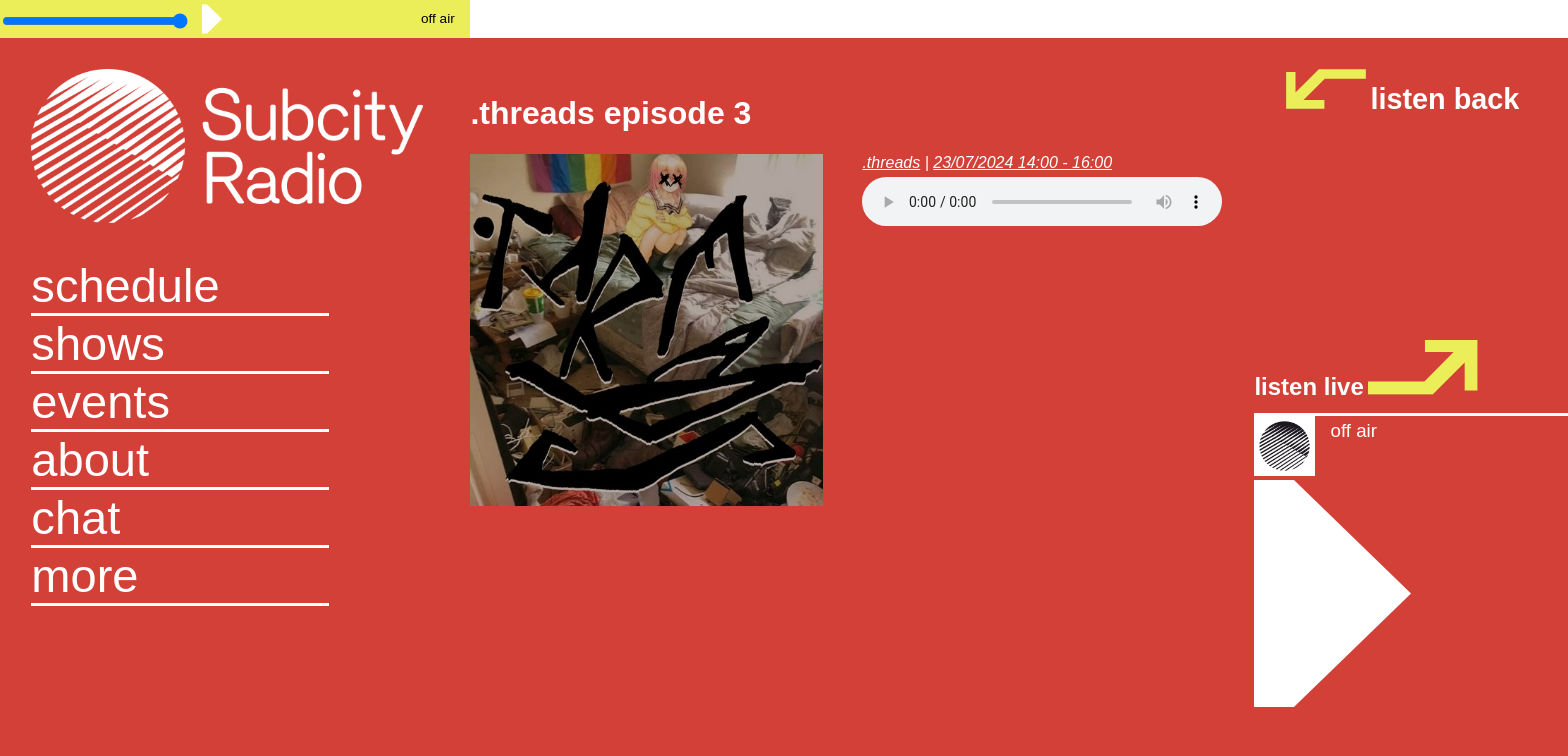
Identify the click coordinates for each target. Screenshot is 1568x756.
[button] (235, 577)
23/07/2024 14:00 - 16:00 (1022, 162)
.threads (891, 162)
